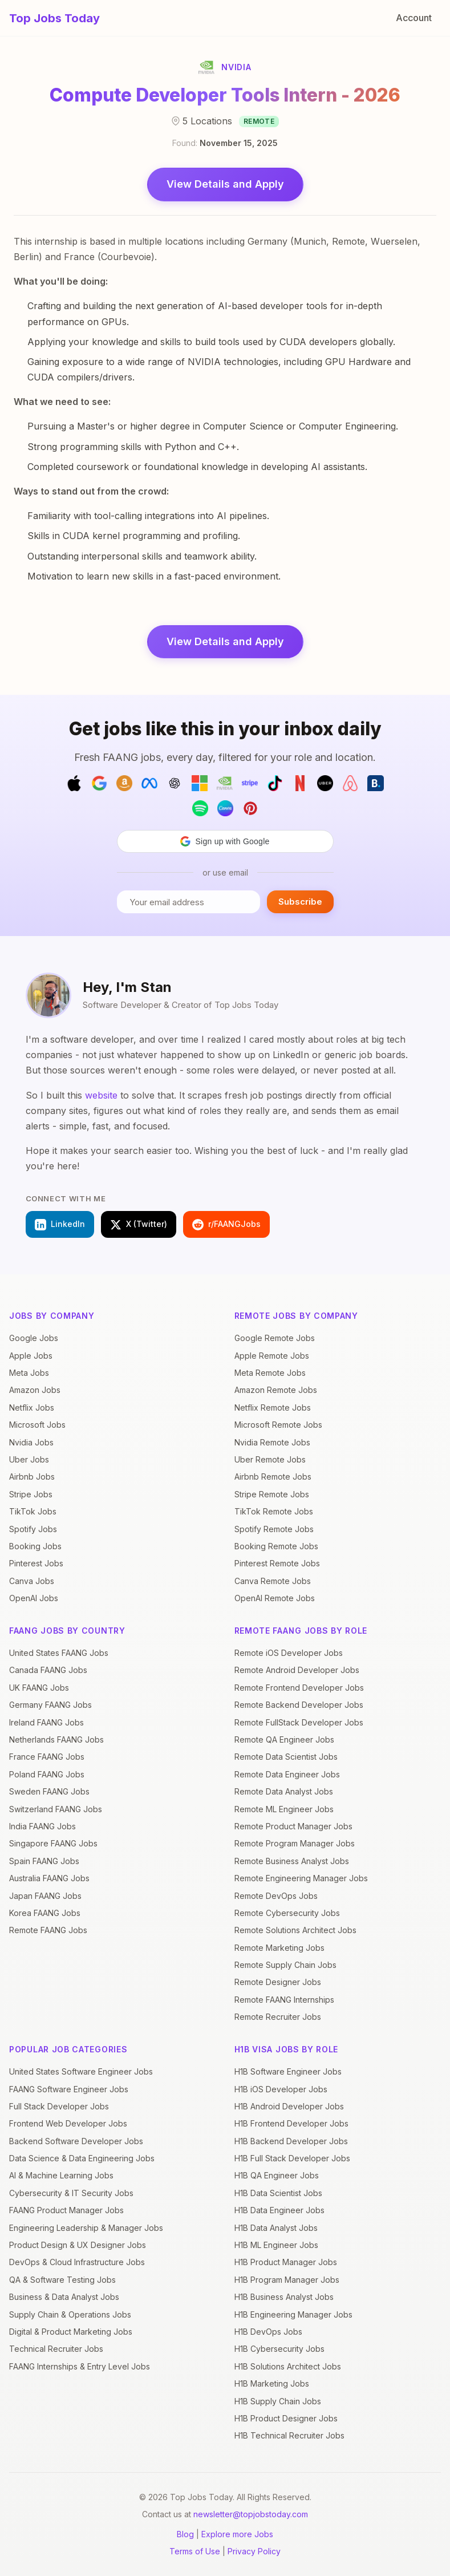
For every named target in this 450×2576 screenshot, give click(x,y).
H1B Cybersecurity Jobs (279, 2349)
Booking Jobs (35, 1546)
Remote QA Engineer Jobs (284, 1739)
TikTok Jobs (32, 1511)
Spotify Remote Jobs (274, 1529)
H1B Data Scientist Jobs (278, 2193)
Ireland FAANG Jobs (46, 1722)
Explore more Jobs (237, 2534)
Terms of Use (194, 2551)
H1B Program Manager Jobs (286, 2280)
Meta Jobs (29, 1373)
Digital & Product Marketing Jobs (70, 2331)
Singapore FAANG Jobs (53, 1843)
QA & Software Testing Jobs (62, 2280)
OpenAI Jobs (33, 1598)
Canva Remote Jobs (272, 1581)
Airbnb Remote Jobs (272, 1476)
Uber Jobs (29, 1459)
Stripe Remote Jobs (271, 1494)
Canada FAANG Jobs (48, 1670)
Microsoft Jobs (37, 1424)
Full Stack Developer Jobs (59, 2106)
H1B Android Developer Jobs (289, 2106)
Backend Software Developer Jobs (76, 2141)
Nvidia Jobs (31, 1442)
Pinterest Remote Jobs (277, 1563)
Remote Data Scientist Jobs (286, 1756)
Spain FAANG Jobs (44, 1861)
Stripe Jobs (30, 1494)
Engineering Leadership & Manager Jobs (86, 2228)
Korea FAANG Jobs (44, 1913)
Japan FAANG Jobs (45, 1896)
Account (414, 17)
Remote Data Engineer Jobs (287, 1774)
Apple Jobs (30, 1355)
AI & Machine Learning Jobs (61, 2175)
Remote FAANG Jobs (48, 1930)
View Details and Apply (225, 184)
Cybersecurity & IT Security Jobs (71, 2193)
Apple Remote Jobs (271, 1355)
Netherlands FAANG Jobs (56, 1739)
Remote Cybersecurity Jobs (287, 1913)
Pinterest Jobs (36, 1563)
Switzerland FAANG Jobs (55, 1809)
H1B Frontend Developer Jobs (291, 2123)
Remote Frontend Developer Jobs (299, 1687)
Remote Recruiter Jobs (277, 2017)
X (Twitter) (138, 1224)
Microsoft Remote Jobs (278, 1424)
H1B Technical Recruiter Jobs (289, 2435)
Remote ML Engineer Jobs (284, 1809)
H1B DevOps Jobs (268, 2331)
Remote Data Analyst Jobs (283, 1791)
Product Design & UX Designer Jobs (77, 2245)
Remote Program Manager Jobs (294, 1843)
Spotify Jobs (33, 1529)
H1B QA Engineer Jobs (276, 2175)
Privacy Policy (254, 2551)
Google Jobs (33, 1338)
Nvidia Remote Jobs (272, 1442)
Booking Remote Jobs (276, 1546)
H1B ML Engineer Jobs (276, 2245)
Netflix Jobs (31, 1407)
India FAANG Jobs (42, 1826)
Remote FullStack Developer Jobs (298, 1722)
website (101, 1095)
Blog (185, 2534)
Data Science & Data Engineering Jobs (82, 2158)
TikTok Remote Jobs (273, 1511)
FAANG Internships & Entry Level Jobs (79, 2366)
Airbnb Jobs (32, 1476)
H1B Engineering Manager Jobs (293, 2314)
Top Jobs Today (54, 18)
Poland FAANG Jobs (46, 1774)
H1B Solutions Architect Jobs (287, 2366)
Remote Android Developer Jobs (296, 1670)
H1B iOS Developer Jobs (280, 2089)
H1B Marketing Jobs (271, 2383)
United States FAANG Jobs (58, 1653)
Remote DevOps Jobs (276, 1896)
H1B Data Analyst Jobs (276, 2228)
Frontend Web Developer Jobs (68, 2123)
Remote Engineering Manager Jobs (301, 1878)
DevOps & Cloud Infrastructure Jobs (77, 2262)
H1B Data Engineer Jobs (279, 2210)
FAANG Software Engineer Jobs (68, 2089)
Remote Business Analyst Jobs (291, 1861)
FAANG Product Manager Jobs (66, 2210)
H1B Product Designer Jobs (286, 2418)
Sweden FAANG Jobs (49, 1791)
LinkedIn (60, 1224)
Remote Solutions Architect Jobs (295, 1930)
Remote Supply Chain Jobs (285, 1965)
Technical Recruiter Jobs (56, 2349)
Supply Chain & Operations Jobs (70, 2314)
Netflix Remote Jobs (272, 1407)
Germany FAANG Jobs (50, 1705)
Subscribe (300, 901)
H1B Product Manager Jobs (285, 2262)
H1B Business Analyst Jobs (284, 2297)
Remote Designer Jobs (277, 1982)
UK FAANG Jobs (39, 1687)
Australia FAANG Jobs (49, 1878)
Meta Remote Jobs (270, 1373)
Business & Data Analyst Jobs (64, 2297)
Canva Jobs (31, 1581)
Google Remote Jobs (274, 1338)
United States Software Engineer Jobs (81, 2071)
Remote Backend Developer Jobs (298, 1705)
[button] (225, 841)
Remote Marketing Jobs (279, 1948)
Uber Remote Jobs (270, 1459)
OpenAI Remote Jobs (274, 1598)
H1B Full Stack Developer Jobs (292, 2158)
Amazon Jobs (34, 1390)
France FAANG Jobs (46, 1756)
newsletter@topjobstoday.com (250, 2514)
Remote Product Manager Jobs (293, 1826)
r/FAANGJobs (226, 1224)
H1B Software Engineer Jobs (288, 2071)
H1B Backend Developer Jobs (291, 2141)
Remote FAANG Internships (284, 1999)
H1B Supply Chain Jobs (277, 2401)
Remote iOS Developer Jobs (288, 1653)
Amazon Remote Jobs (275, 1390)
